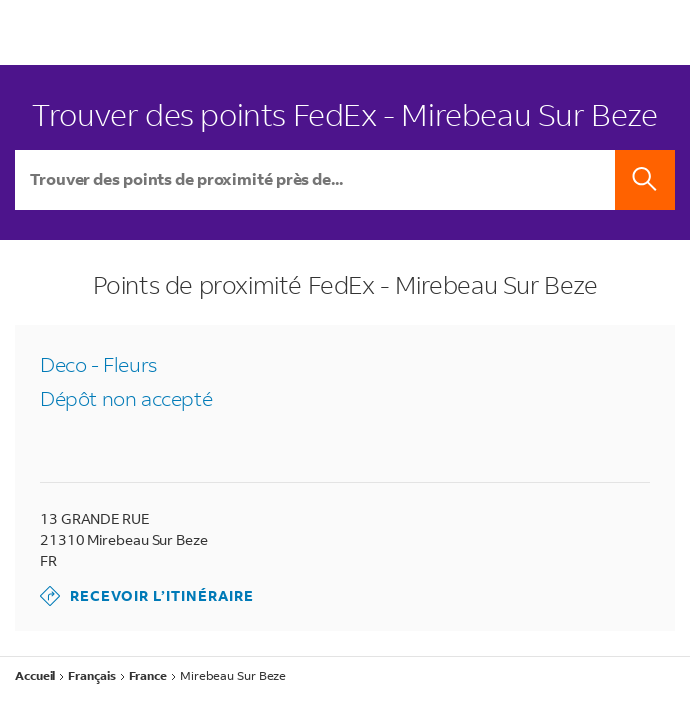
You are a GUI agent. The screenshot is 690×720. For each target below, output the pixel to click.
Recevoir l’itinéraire (147, 596)
